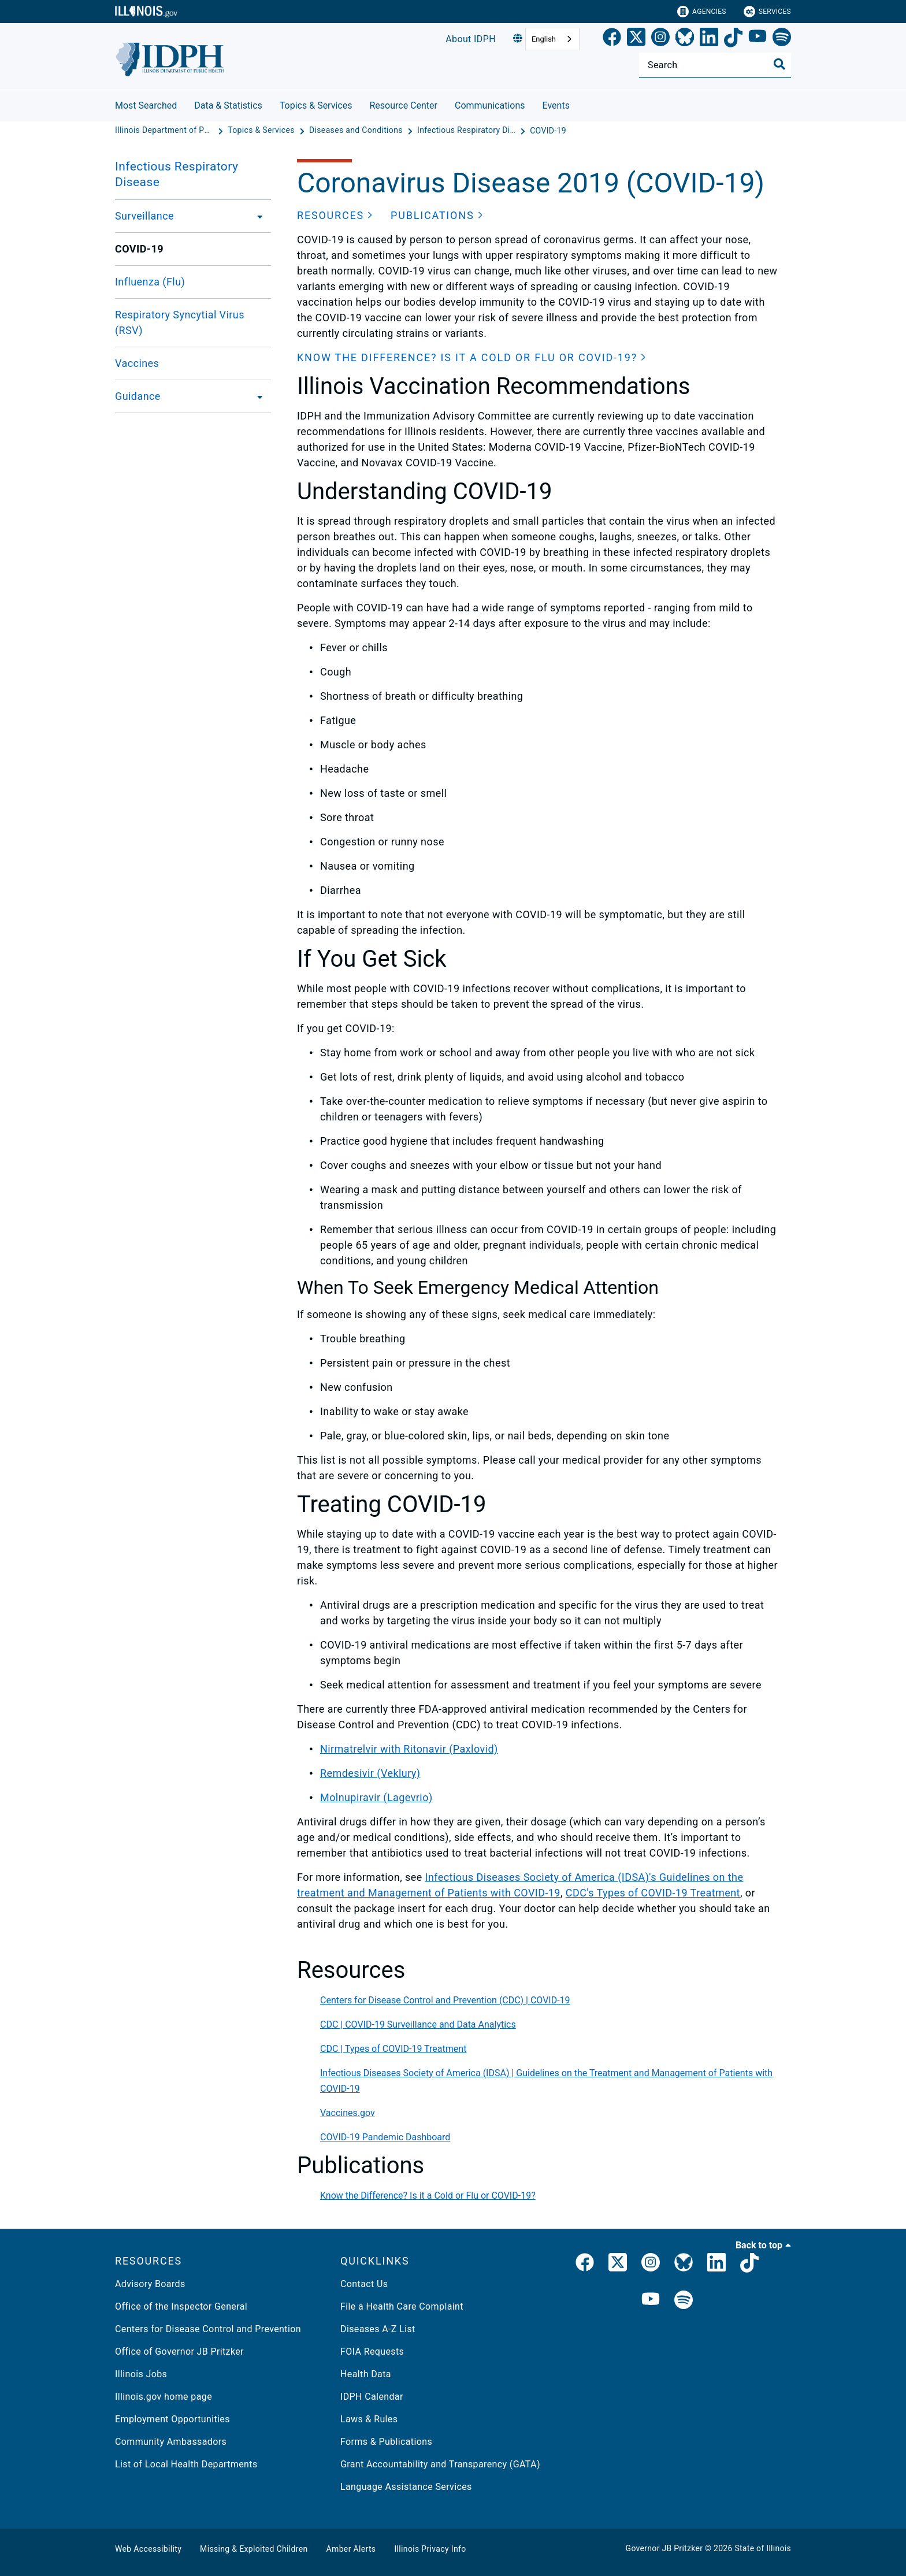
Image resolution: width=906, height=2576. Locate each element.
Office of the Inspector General (181, 2306)
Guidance (138, 396)
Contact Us (364, 2283)
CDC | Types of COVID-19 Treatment (393, 2048)
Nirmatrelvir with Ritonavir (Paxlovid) (409, 1749)
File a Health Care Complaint (401, 2306)
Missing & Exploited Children (253, 2548)
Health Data (365, 2374)
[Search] (715, 65)
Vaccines (137, 363)
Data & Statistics (228, 105)
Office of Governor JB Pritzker (179, 2351)
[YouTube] (757, 39)
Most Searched (146, 105)
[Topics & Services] (262, 130)
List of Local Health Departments (186, 2464)
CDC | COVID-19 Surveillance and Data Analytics (418, 2024)
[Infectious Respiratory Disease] (467, 130)
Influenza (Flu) (150, 282)
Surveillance (144, 216)
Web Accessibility (148, 2548)
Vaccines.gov (347, 2112)
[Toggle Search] (779, 64)
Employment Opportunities (172, 2419)
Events (556, 105)
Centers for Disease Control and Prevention (208, 2328)
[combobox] (552, 39)
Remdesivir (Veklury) (370, 1773)
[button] (335, 215)
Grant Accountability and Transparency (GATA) (440, 2464)
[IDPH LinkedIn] (716, 2264)
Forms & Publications (386, 2441)
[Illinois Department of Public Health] (165, 130)
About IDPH (470, 39)
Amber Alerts (351, 2548)
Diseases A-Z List (377, 2328)
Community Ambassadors (170, 2441)
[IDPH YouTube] (650, 2301)
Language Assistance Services (406, 2486)
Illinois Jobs (141, 2374)
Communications (490, 105)
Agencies (701, 11)
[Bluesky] (684, 39)
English (544, 39)
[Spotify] (782, 39)
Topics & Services (316, 105)
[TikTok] (733, 39)
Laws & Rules (369, 2419)
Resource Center (403, 105)
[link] (612, 39)
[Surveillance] (256, 216)
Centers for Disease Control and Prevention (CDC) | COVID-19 (445, 2000)
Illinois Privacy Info (430, 2548)
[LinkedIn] (709, 39)
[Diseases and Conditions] (357, 130)
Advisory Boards (150, 2283)
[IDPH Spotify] (683, 2301)
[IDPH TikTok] (749, 2264)
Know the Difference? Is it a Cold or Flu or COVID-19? (428, 2195)
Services (767, 11)
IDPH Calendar (371, 2396)
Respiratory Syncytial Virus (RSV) (179, 322)
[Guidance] (256, 396)
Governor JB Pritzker (664, 2548)
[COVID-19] (548, 130)
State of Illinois (762, 2548)
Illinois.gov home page (163, 2396)
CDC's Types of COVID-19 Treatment (653, 1893)
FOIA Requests (372, 2351)
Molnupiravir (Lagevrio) (376, 1797)
